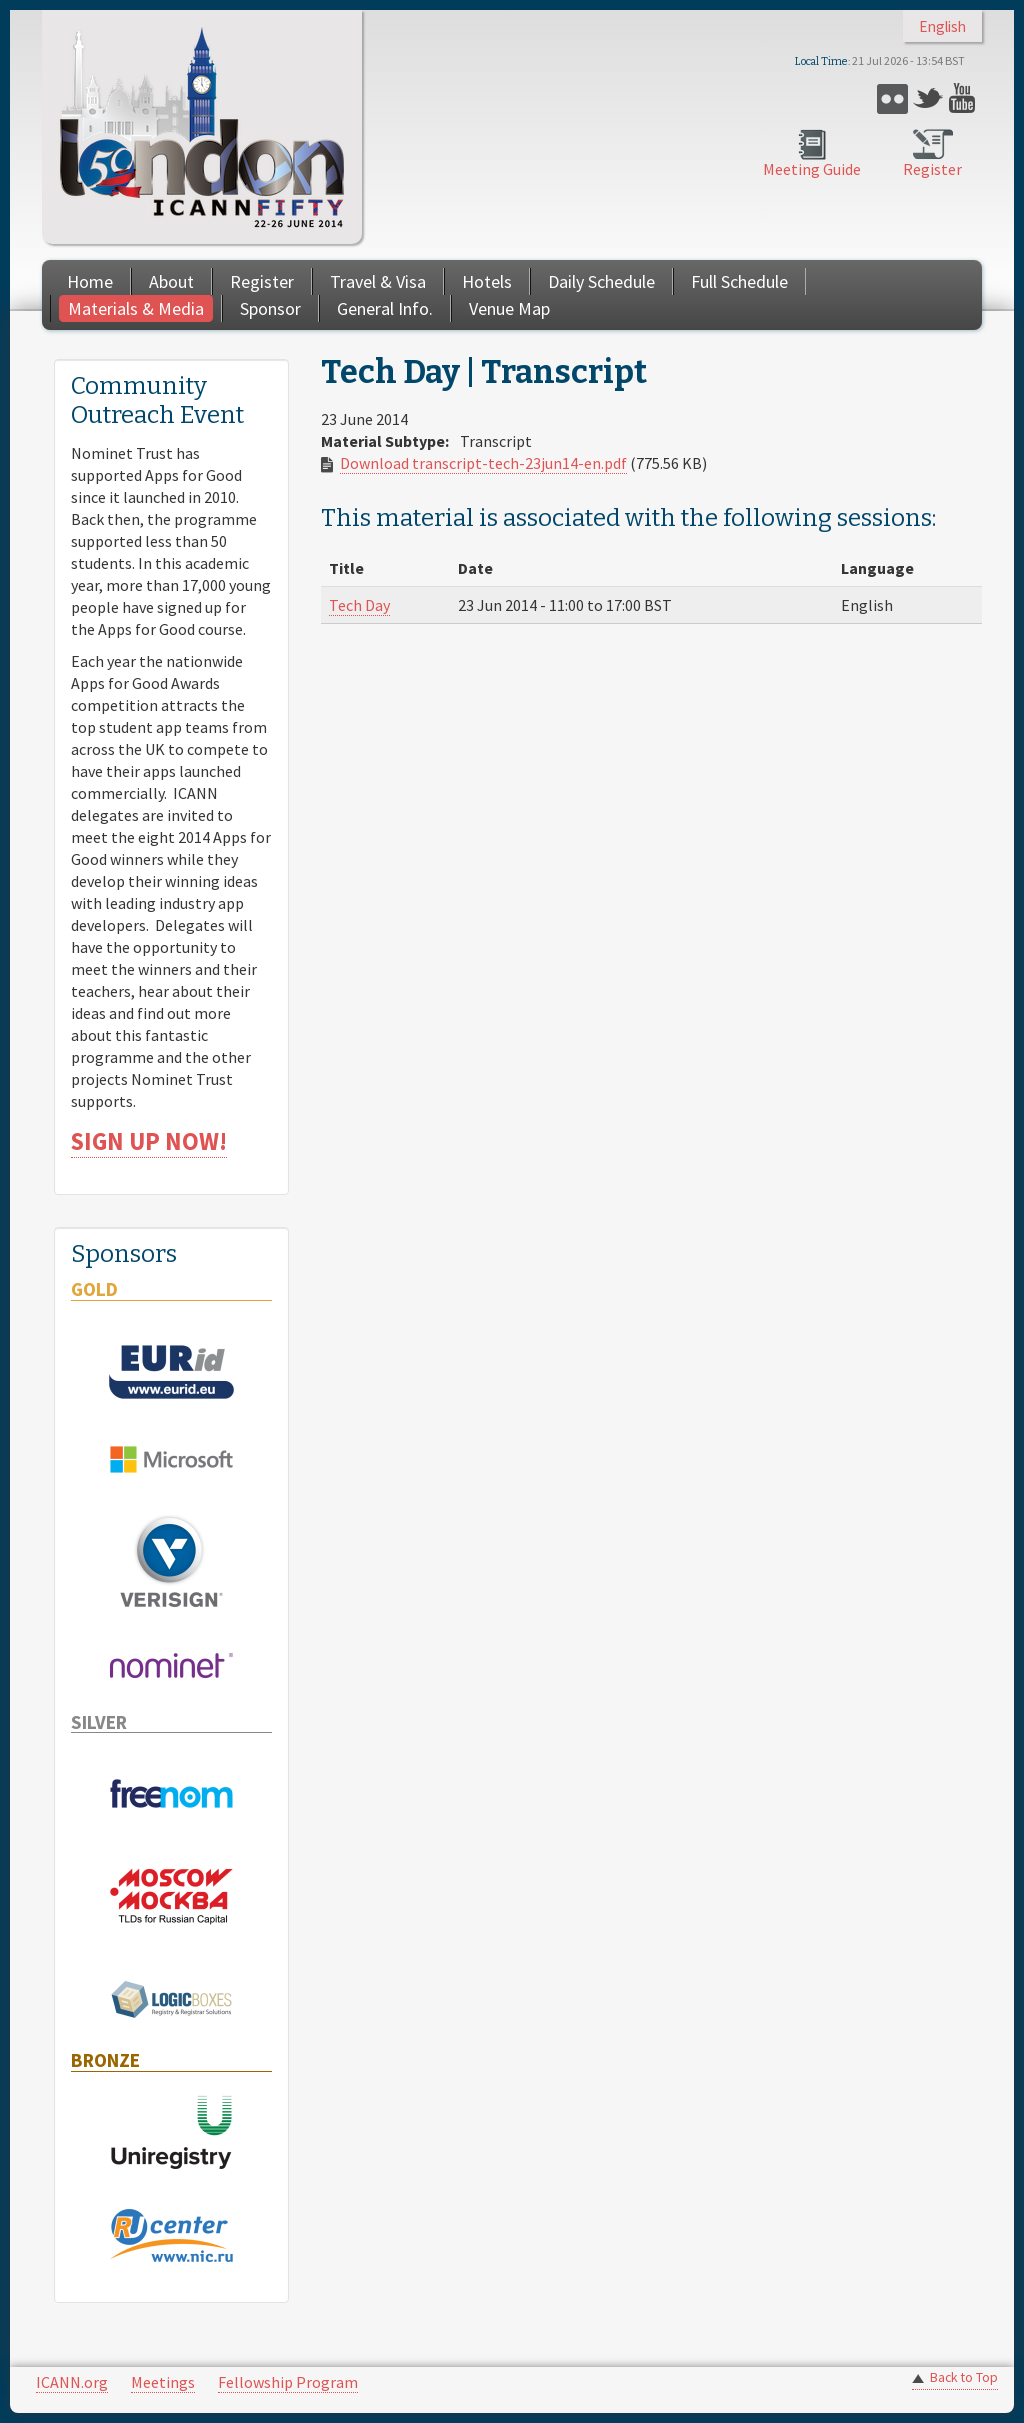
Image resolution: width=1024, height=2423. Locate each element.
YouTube (964, 98)
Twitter (928, 98)
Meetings (163, 2382)
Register (932, 169)
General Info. (385, 308)
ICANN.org (72, 2382)
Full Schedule (739, 281)
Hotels (487, 281)
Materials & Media (136, 308)
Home (90, 281)
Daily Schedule (601, 281)
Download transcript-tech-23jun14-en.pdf (483, 463)
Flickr (892, 98)
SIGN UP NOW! (149, 1141)
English (942, 26)
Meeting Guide (812, 169)
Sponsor (270, 308)
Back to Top (964, 2377)
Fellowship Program (288, 2382)
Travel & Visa (378, 281)
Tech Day (359, 605)
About (171, 281)
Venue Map (509, 308)
